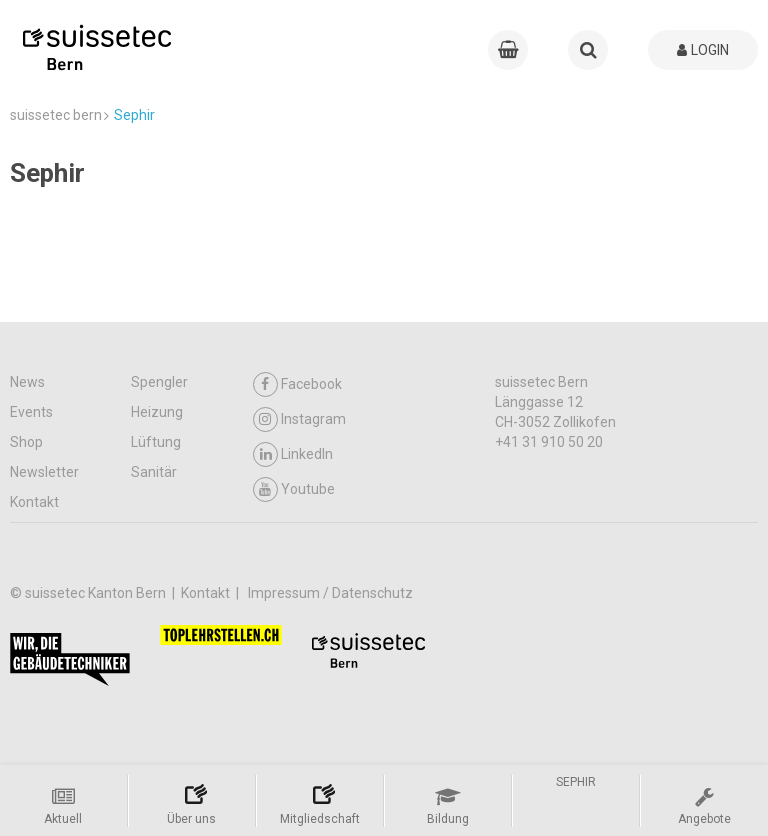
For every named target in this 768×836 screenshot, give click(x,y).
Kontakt (34, 502)
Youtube (294, 489)
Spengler (159, 382)
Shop (26, 442)
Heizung (157, 412)
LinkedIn (293, 454)
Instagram (299, 419)
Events (31, 412)
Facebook (297, 384)
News (27, 382)
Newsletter (44, 472)
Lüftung (156, 442)
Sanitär (154, 472)
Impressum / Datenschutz (330, 593)
